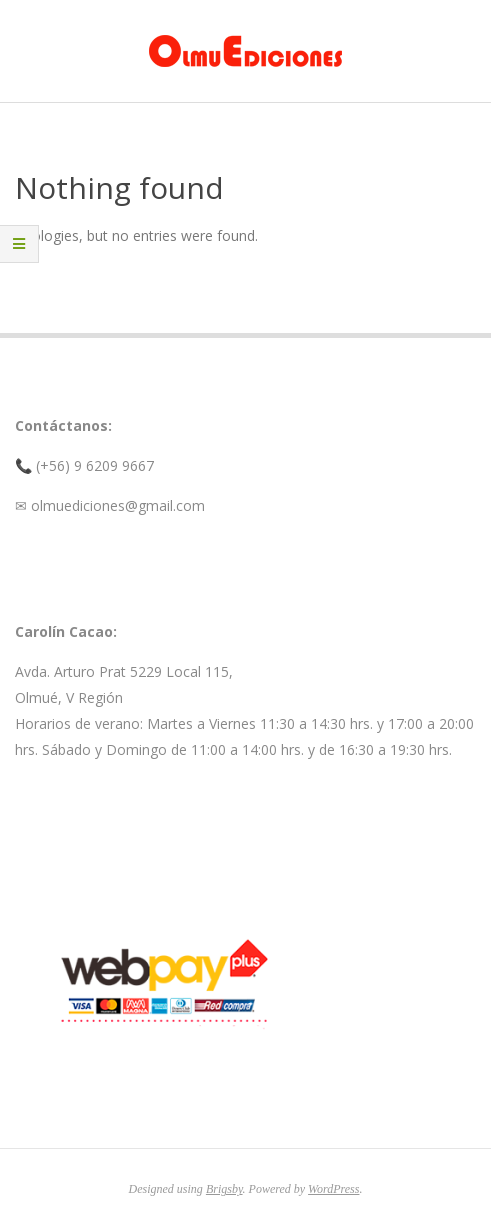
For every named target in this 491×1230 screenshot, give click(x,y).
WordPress (333, 1189)
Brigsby (224, 1189)
